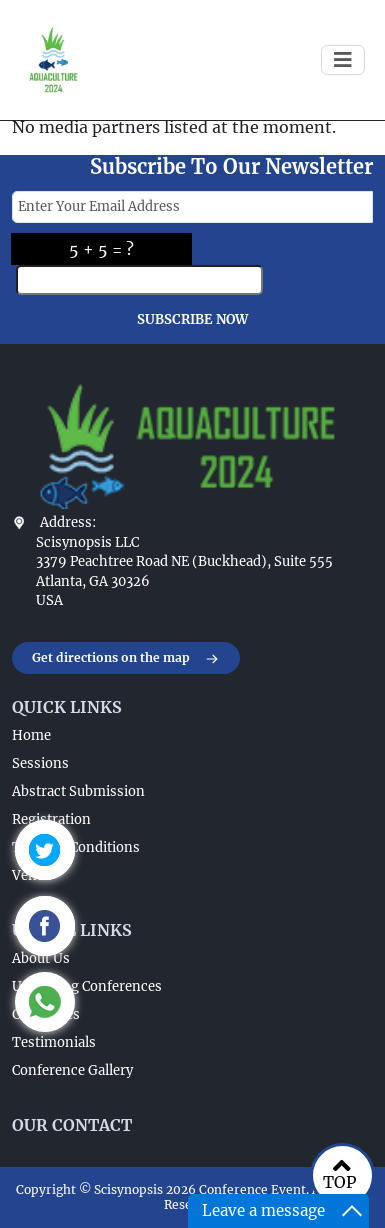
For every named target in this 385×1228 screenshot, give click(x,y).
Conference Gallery (72, 1070)
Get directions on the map (126, 659)
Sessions (40, 763)
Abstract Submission (78, 791)
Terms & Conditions (76, 847)
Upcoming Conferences (87, 986)
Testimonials (54, 1042)
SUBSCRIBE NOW (192, 319)
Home (31, 735)
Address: (68, 522)
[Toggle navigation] (343, 60)
